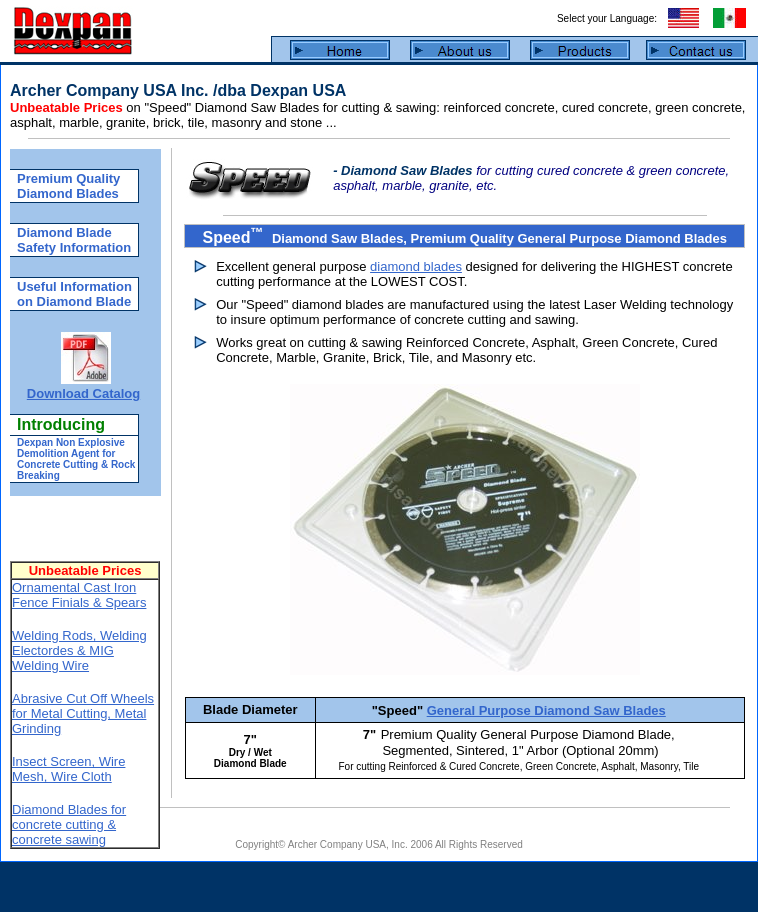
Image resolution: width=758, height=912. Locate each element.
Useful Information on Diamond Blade (74, 294)
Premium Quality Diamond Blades (68, 186)
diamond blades (416, 266)
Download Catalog (83, 393)
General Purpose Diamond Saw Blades (546, 710)
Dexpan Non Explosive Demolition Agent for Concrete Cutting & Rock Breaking (76, 459)
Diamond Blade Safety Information (74, 240)
